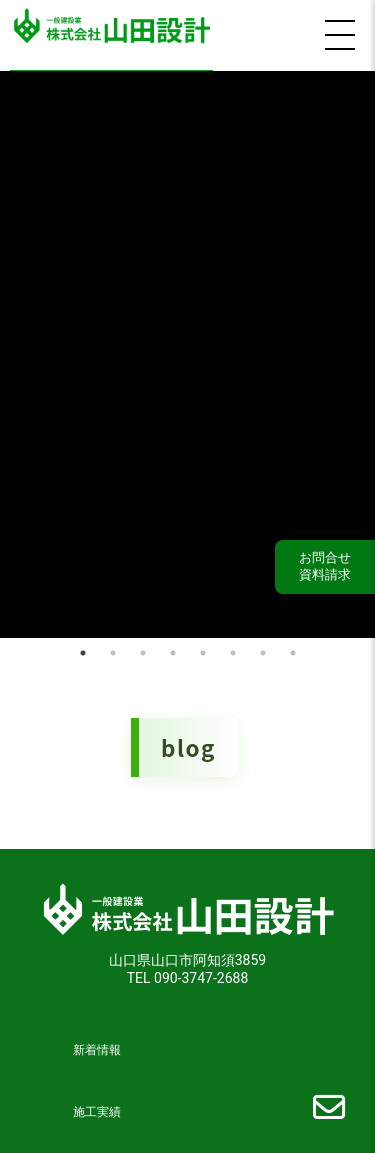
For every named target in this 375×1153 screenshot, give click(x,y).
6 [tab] (233, 646)
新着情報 (97, 1043)
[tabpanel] (187, 351)
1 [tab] (83, 646)
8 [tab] (293, 646)
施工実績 (97, 1105)
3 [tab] (143, 646)
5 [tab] (203, 646)
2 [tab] (113, 646)
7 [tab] (263, 646)
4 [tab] (173, 646)
